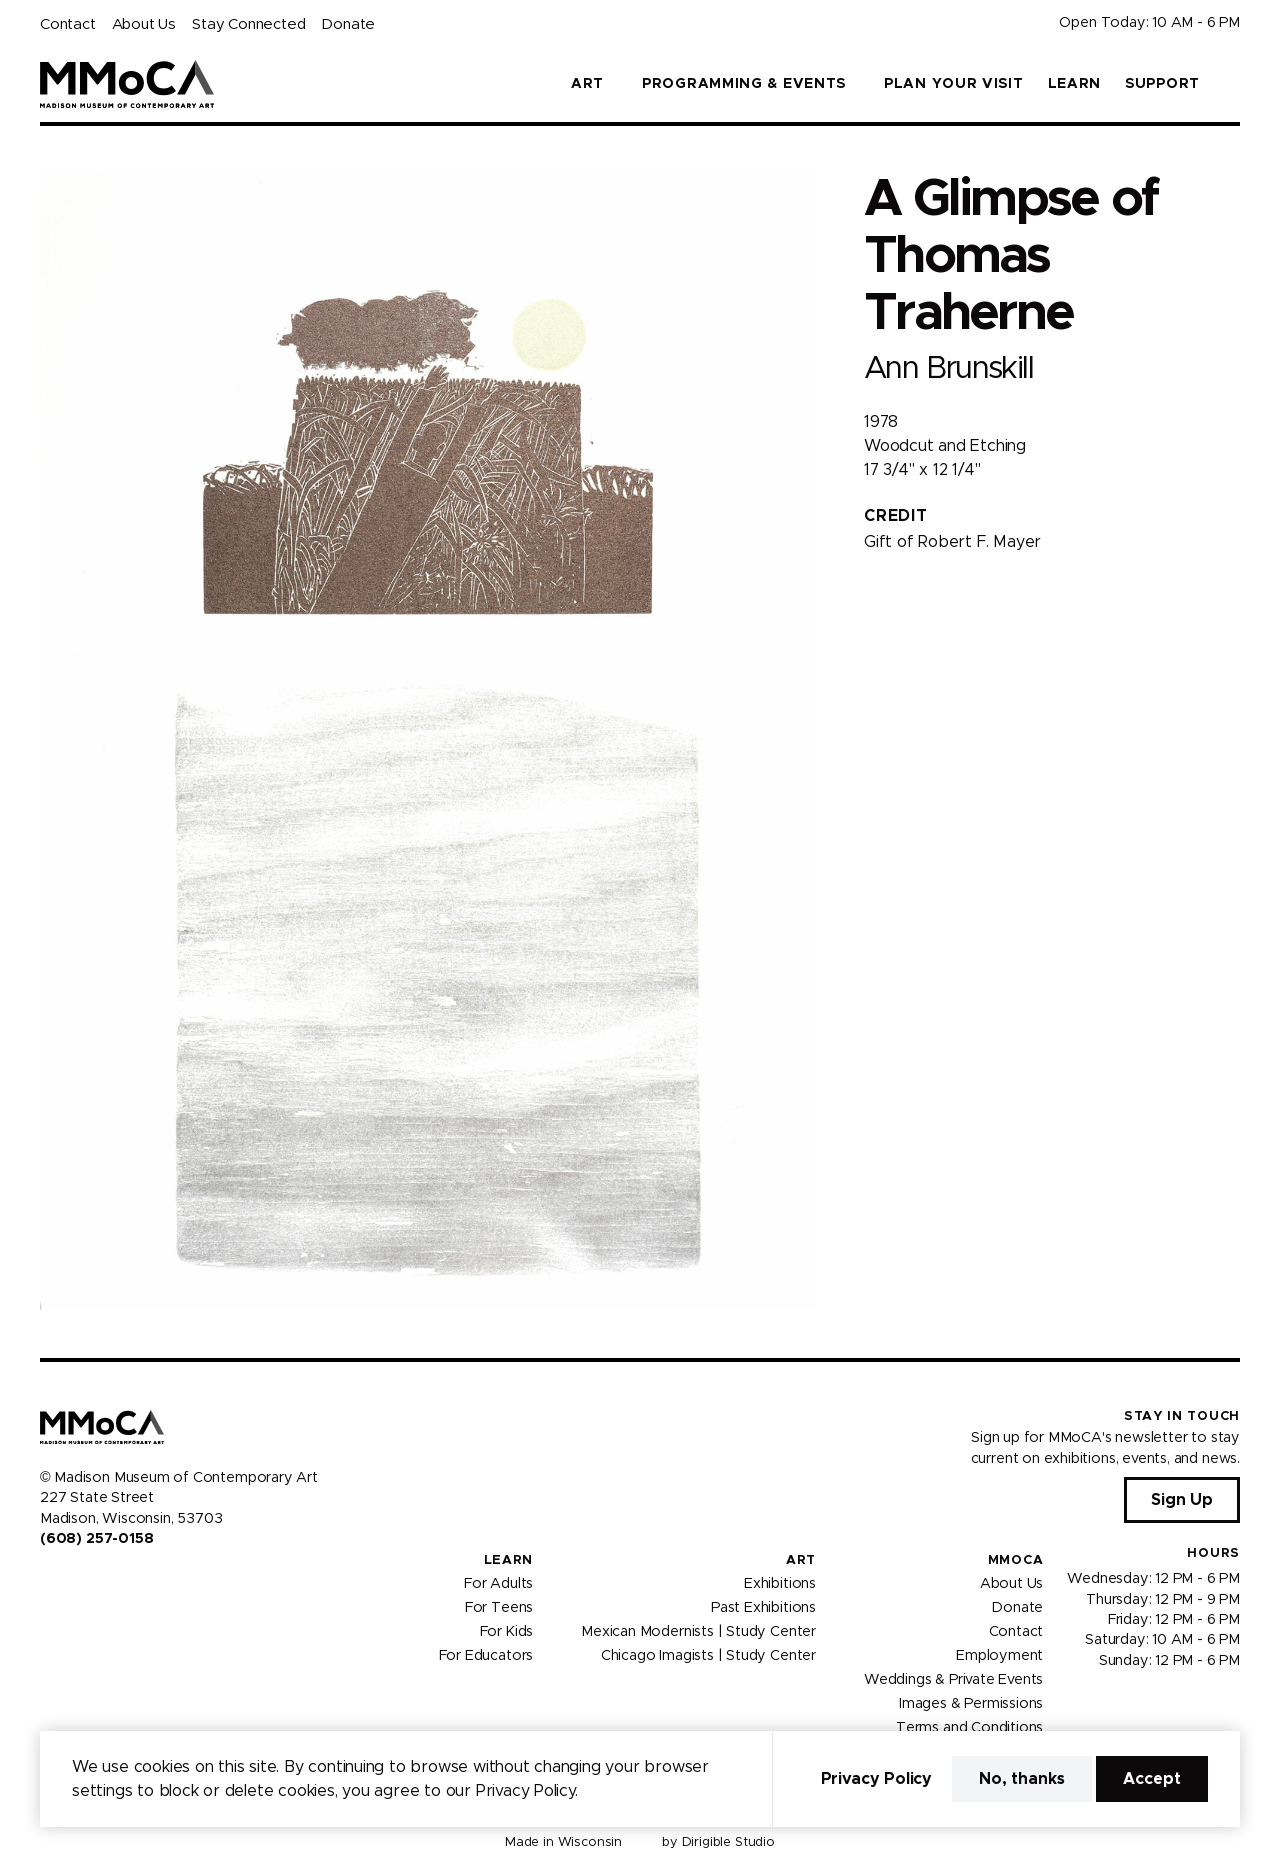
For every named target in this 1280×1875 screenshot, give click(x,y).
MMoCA (1016, 1560)
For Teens (499, 1608)
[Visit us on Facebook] (48, 1581)
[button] (1232, 84)
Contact (68, 24)
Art (801, 1560)
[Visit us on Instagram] (72, 1581)
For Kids (507, 1632)
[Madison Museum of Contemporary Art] (127, 84)
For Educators (486, 1656)
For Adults (498, 1584)
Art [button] (587, 84)
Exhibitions (780, 1584)
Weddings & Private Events (953, 1680)
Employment (999, 1656)
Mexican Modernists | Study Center (698, 1632)
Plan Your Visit (954, 84)
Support (1162, 84)
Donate (348, 24)
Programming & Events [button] (744, 84)
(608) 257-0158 (96, 1539)
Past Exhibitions (763, 1608)
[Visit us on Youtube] (96, 1581)
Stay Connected (248, 24)
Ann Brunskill (948, 368)
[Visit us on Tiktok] (120, 1581)
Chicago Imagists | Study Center (708, 1656)
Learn (1075, 84)
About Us (144, 24)
